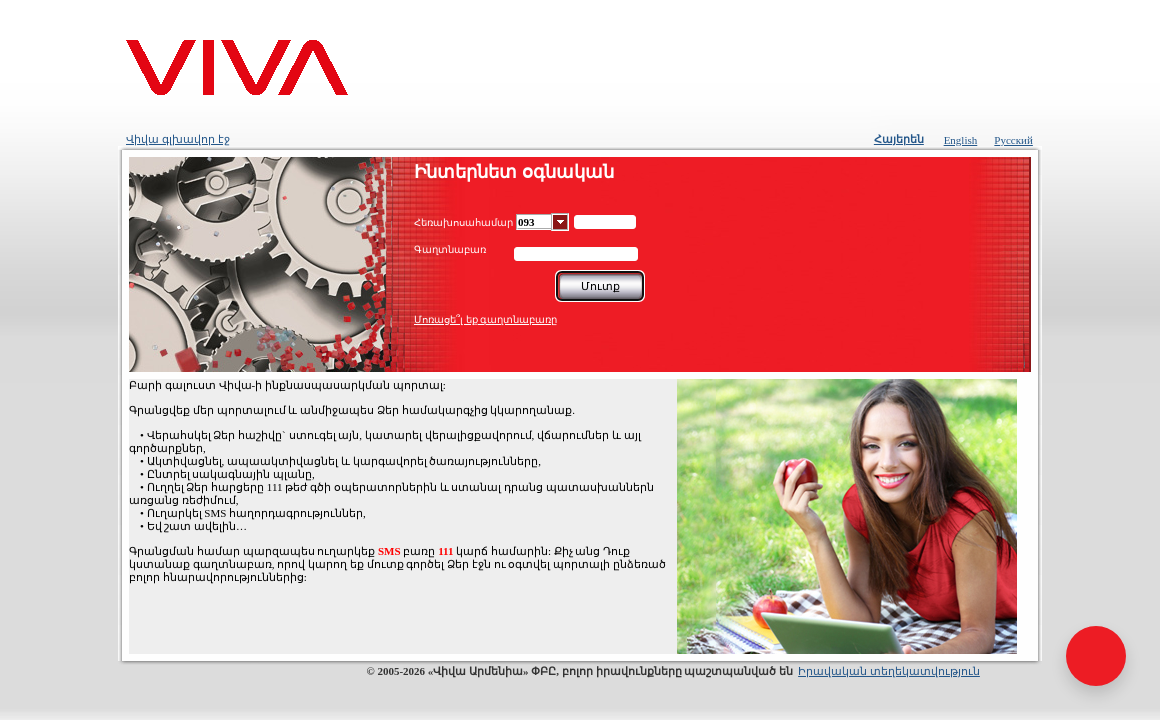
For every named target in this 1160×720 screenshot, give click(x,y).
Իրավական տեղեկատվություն (889, 671)
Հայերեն (899, 139)
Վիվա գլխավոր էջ (178, 139)
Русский (1013, 140)
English (961, 140)
